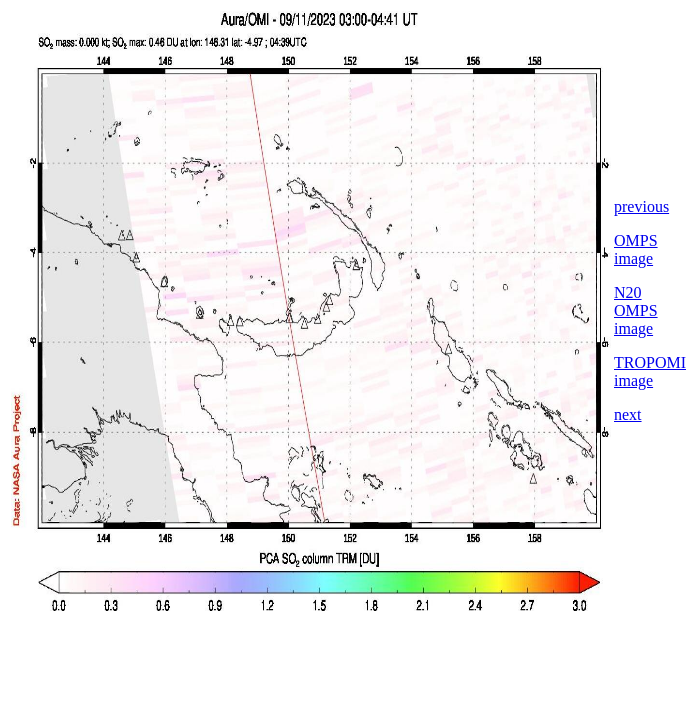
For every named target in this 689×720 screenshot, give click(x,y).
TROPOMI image (650, 371)
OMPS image (636, 249)
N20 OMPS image (636, 310)
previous (641, 206)
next (628, 414)
